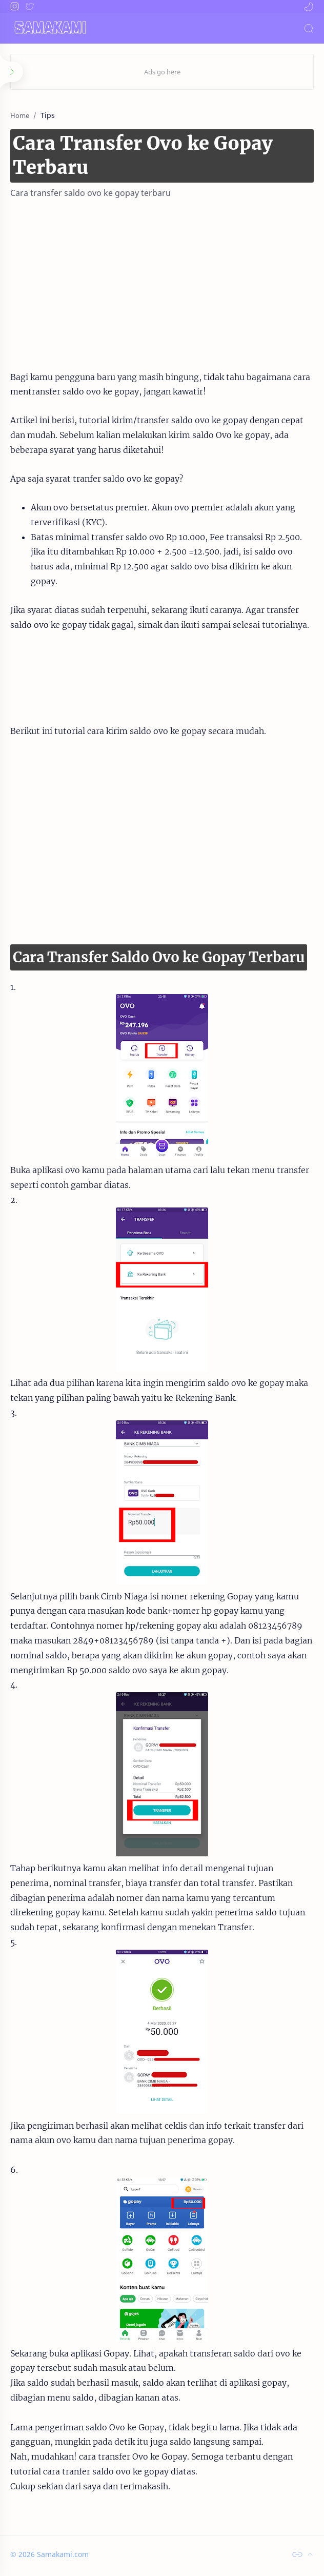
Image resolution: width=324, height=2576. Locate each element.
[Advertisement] (162, 280)
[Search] (308, 28)
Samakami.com (63, 2554)
